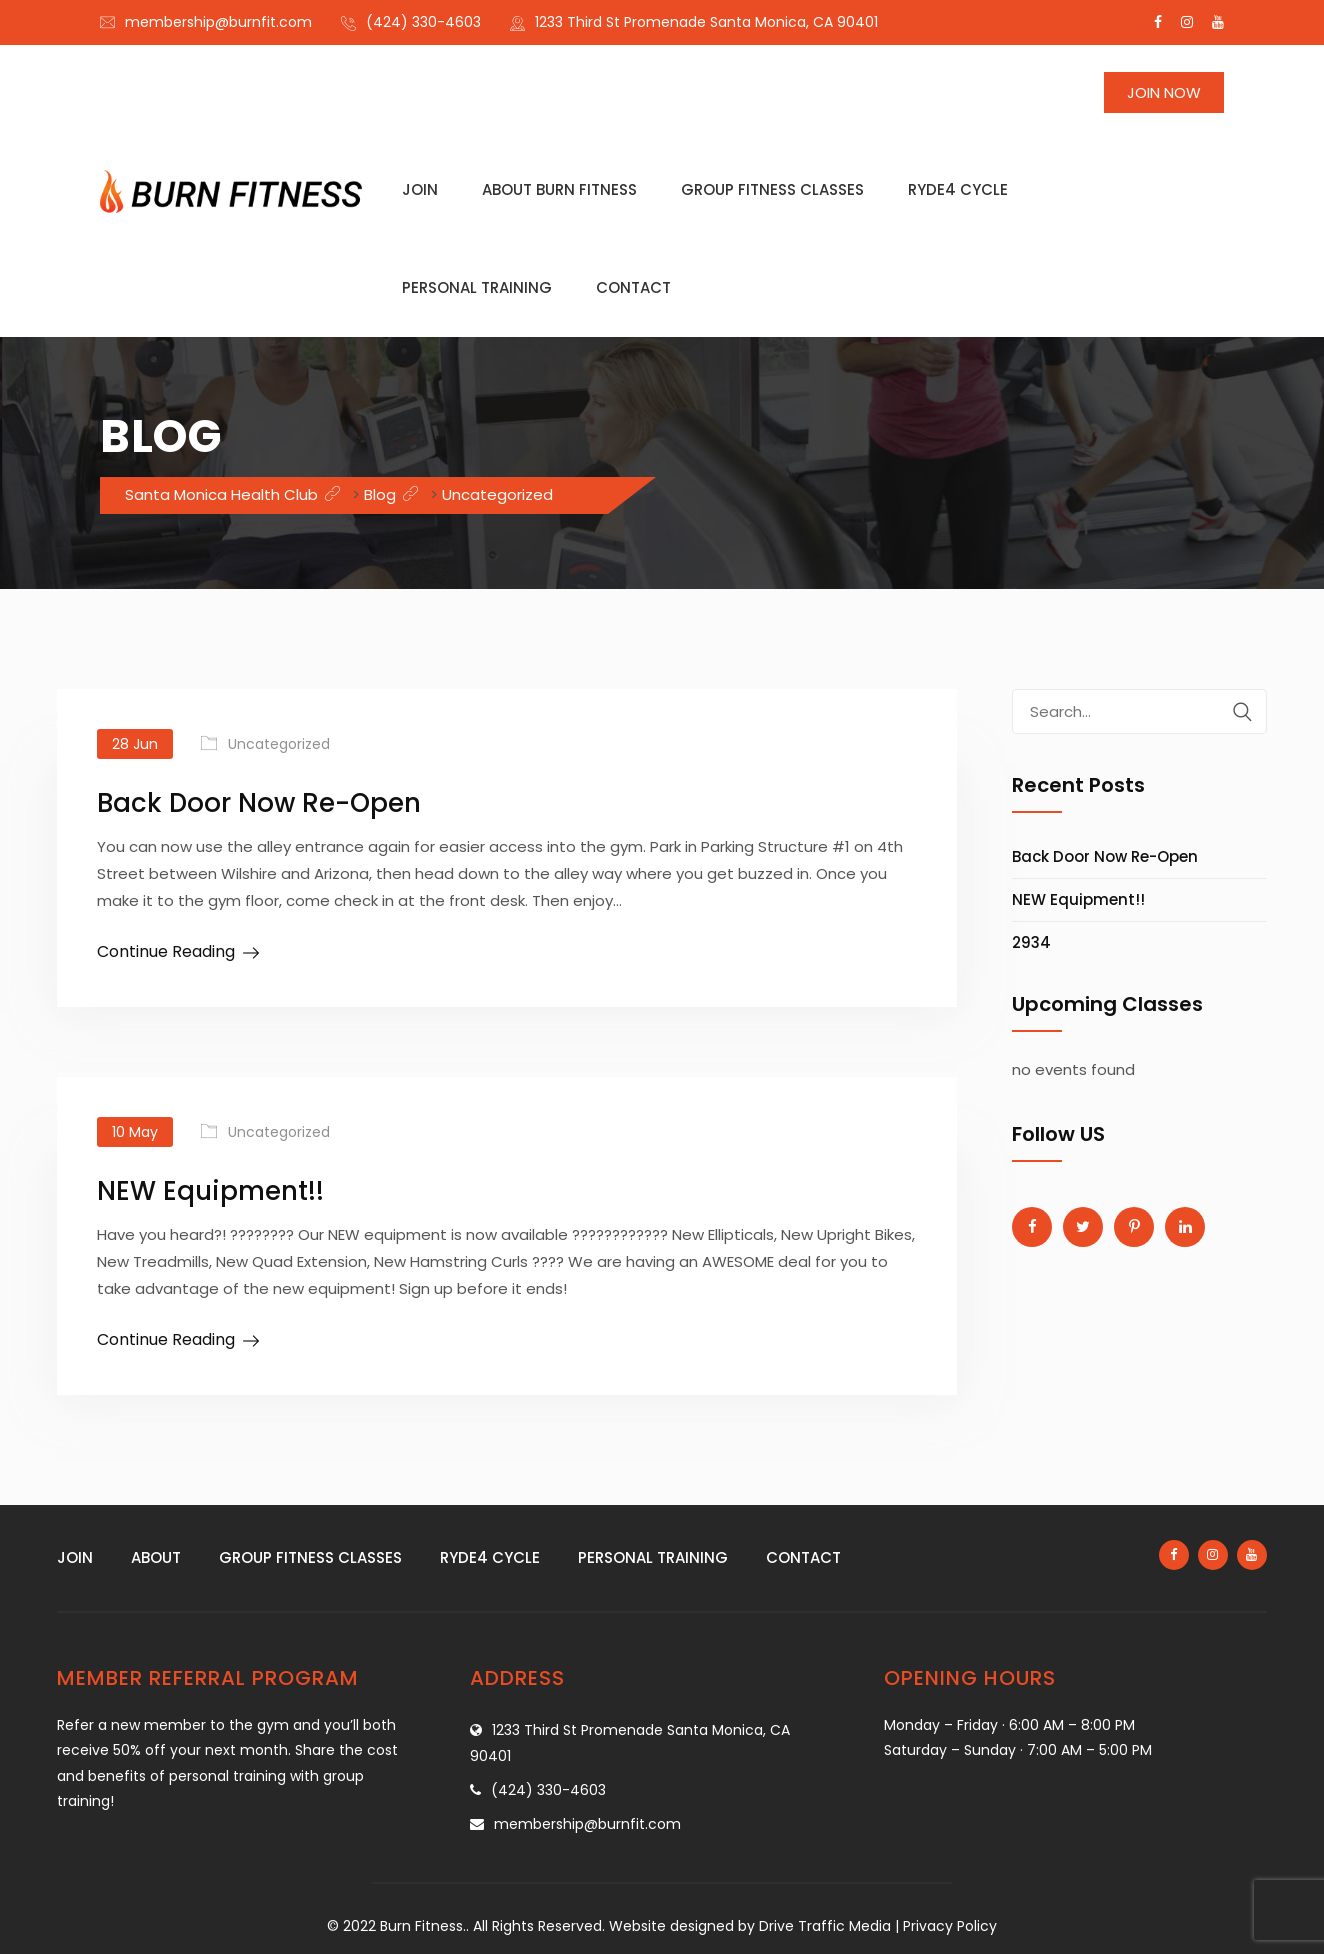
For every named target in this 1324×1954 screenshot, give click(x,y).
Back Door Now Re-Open (259, 803)
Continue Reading (166, 951)
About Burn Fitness (559, 189)
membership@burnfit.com (218, 22)
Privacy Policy (950, 1926)
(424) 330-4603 (423, 22)
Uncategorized (279, 744)
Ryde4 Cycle (958, 189)
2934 (1031, 942)
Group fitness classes (772, 189)
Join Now (1164, 92)
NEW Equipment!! (210, 1191)
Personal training (477, 287)
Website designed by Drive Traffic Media (750, 1926)
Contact (633, 287)
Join (420, 189)
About (156, 1557)
